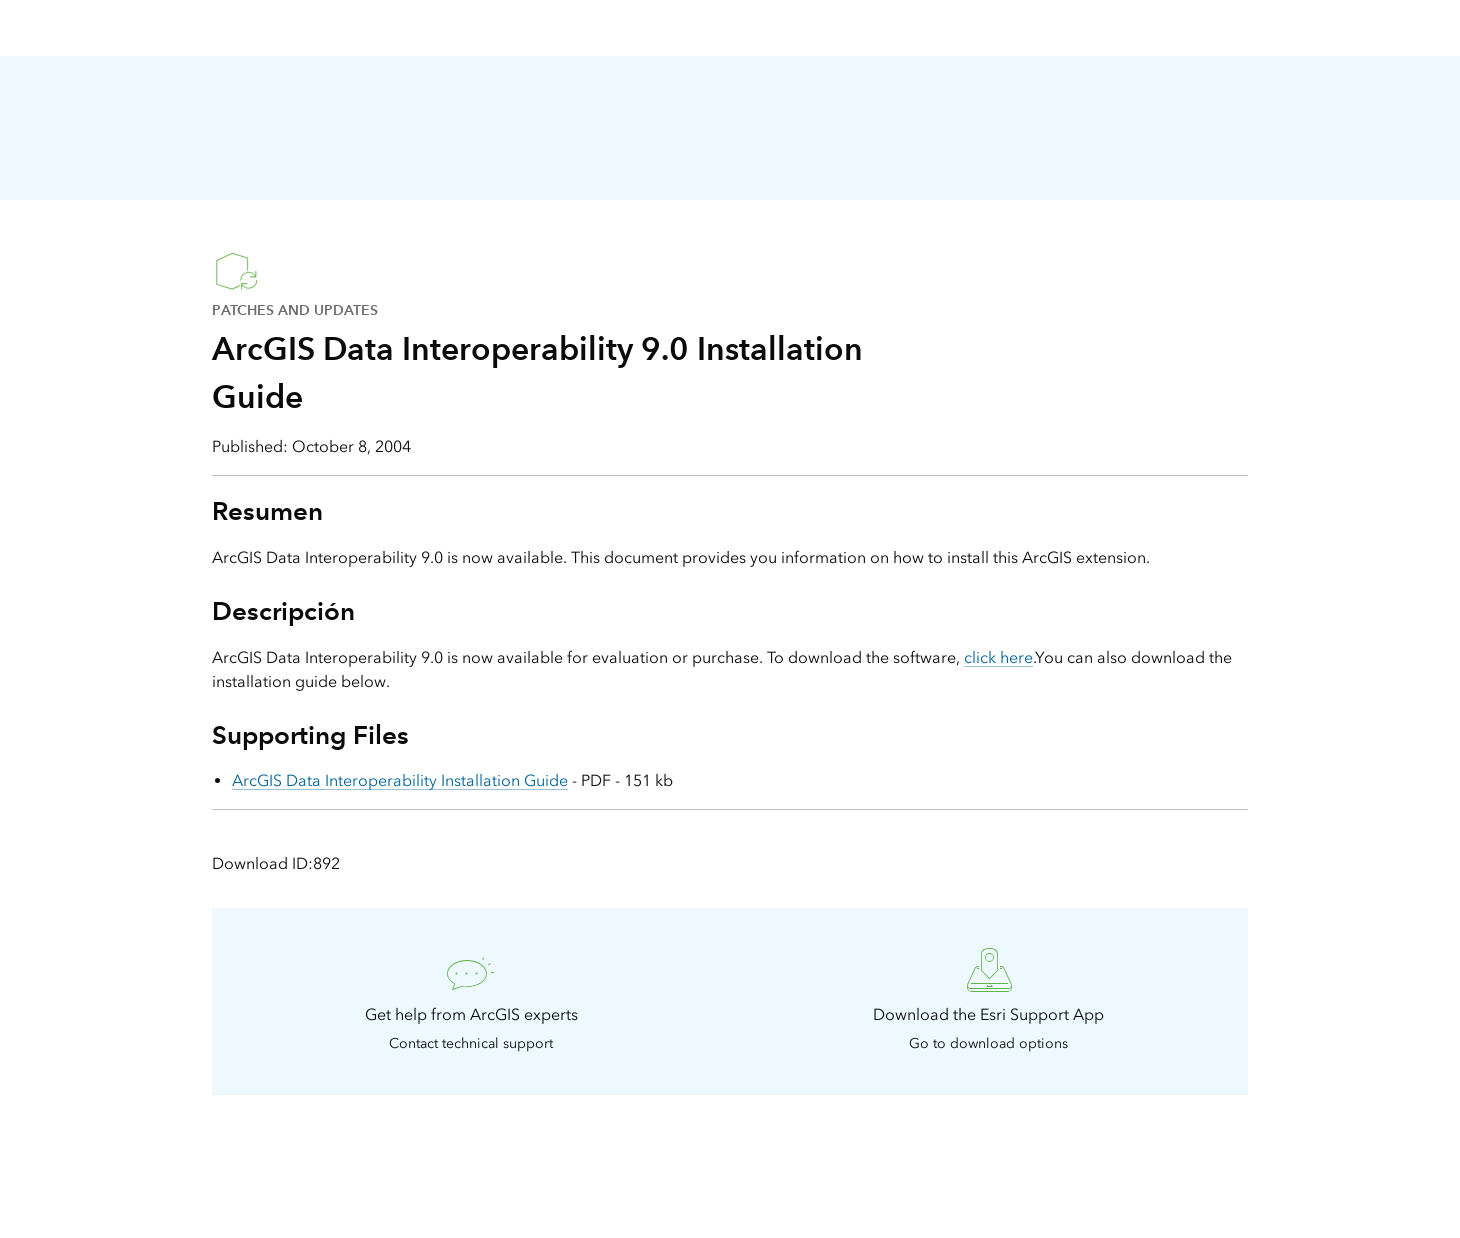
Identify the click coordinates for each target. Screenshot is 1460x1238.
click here (998, 657)
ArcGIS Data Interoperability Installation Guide (400, 780)
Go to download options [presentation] (988, 1043)
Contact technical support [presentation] (471, 1043)
